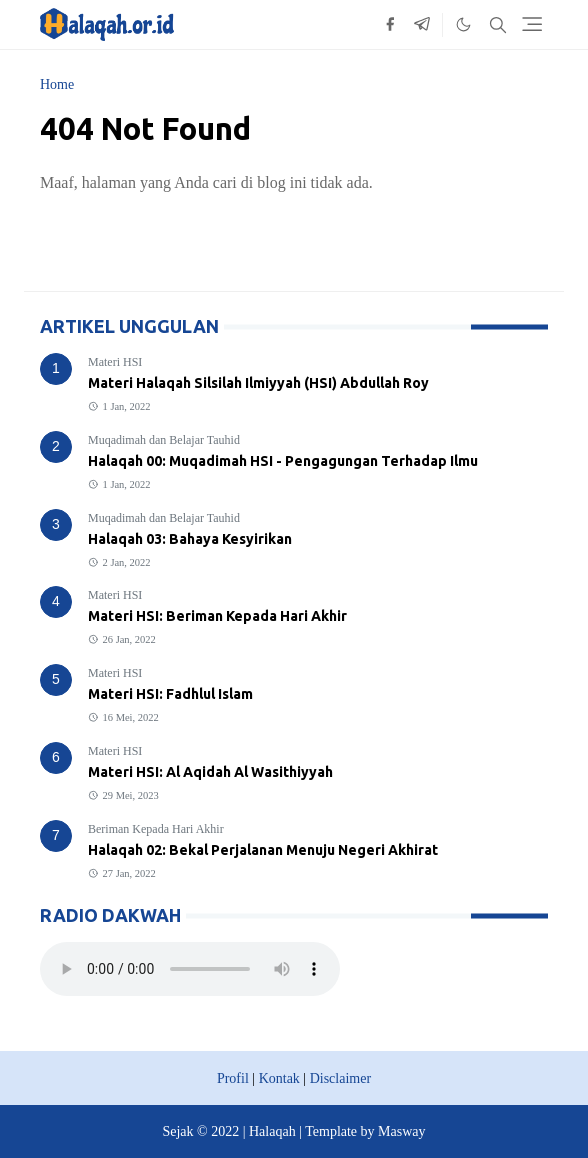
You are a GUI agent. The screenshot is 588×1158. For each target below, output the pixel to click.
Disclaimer (340, 1078)
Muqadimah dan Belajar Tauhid (164, 440)
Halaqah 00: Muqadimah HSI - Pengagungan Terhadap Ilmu (283, 461)
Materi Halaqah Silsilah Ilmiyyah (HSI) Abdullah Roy (258, 383)
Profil (233, 1078)
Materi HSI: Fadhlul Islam (170, 694)
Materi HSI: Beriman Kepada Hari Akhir (217, 616)
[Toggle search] (498, 25)
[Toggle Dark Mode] (463, 24)
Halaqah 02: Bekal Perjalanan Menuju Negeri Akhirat (263, 850)
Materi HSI (115, 362)
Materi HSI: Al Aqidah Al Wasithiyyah (210, 772)
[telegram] (422, 25)
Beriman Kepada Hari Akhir (156, 829)
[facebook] (390, 25)
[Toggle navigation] (532, 24)
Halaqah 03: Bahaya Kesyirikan (190, 539)
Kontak (279, 1078)
